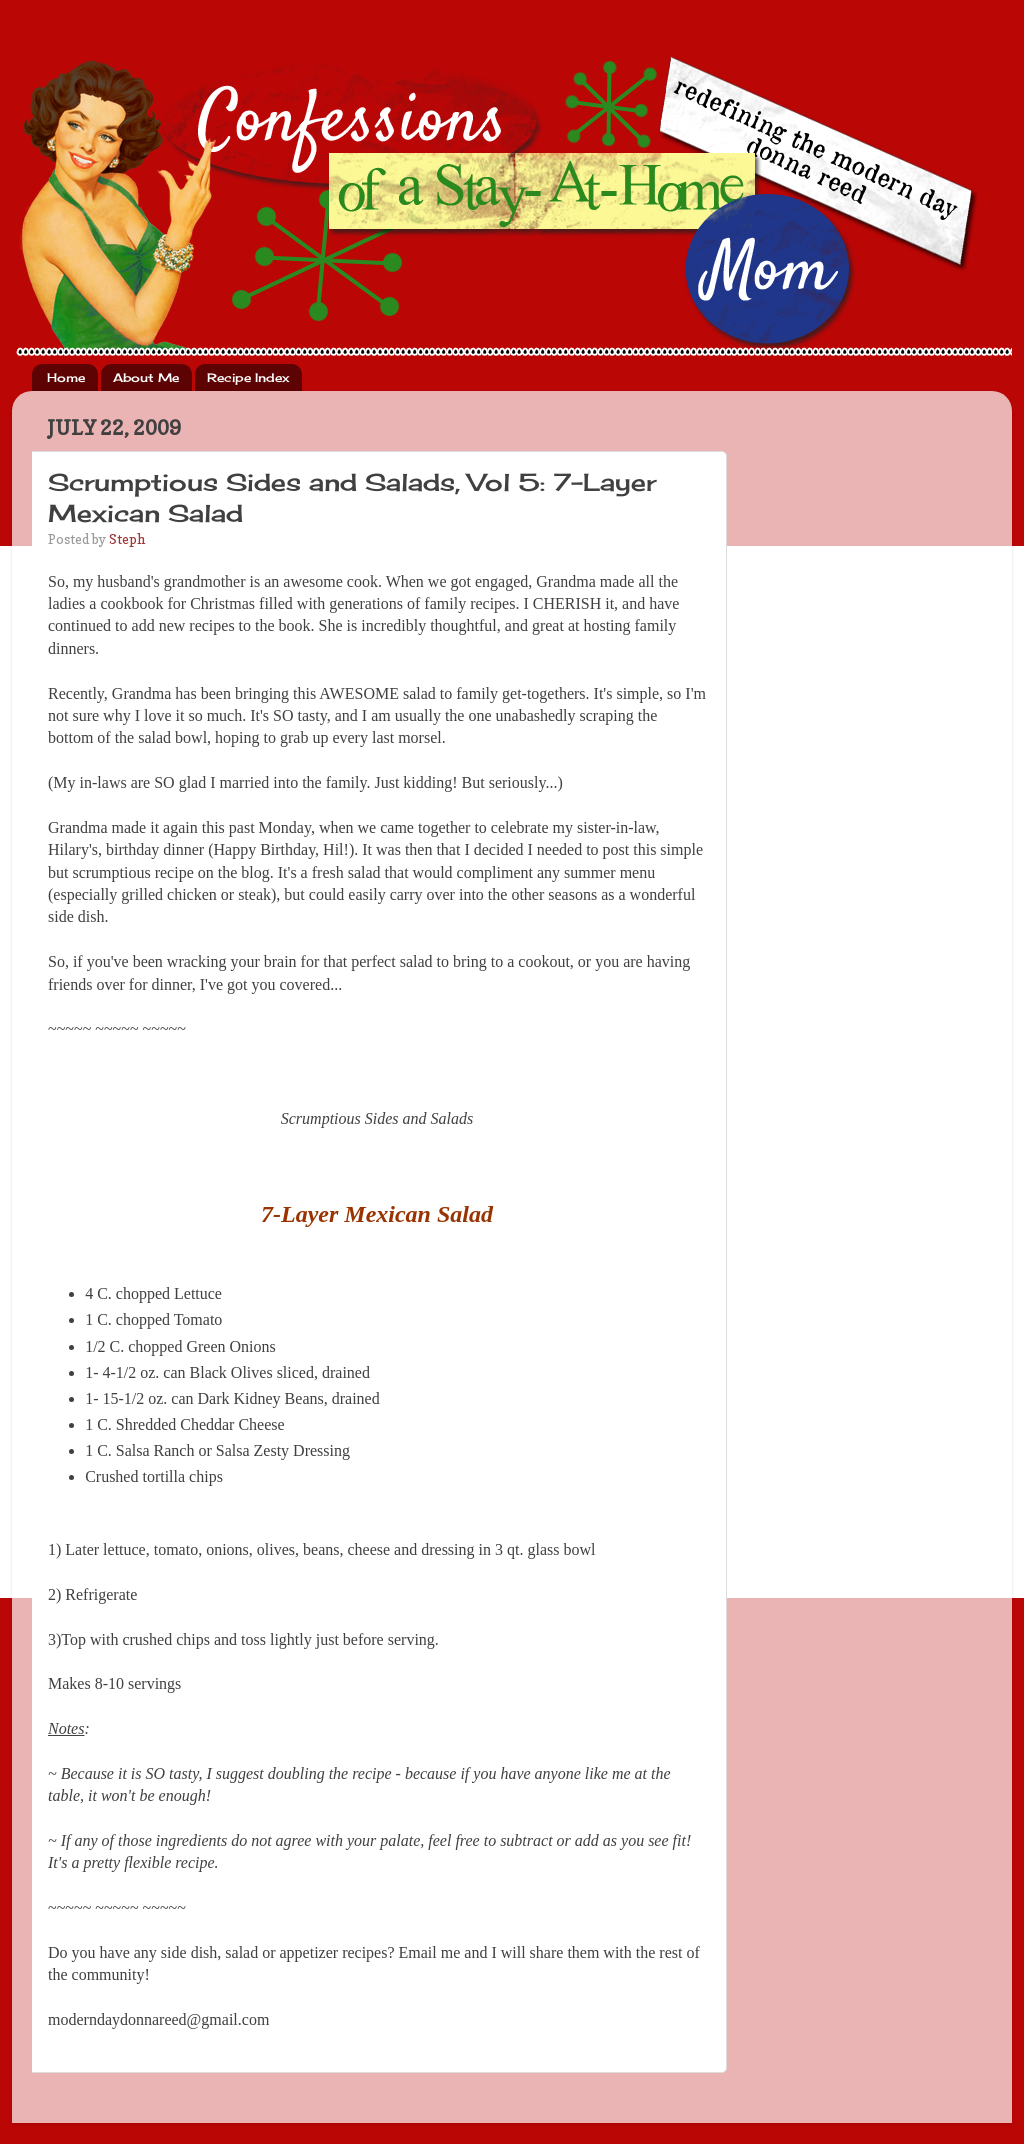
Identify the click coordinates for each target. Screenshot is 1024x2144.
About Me (146, 377)
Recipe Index (248, 377)
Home (66, 377)
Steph (127, 539)
